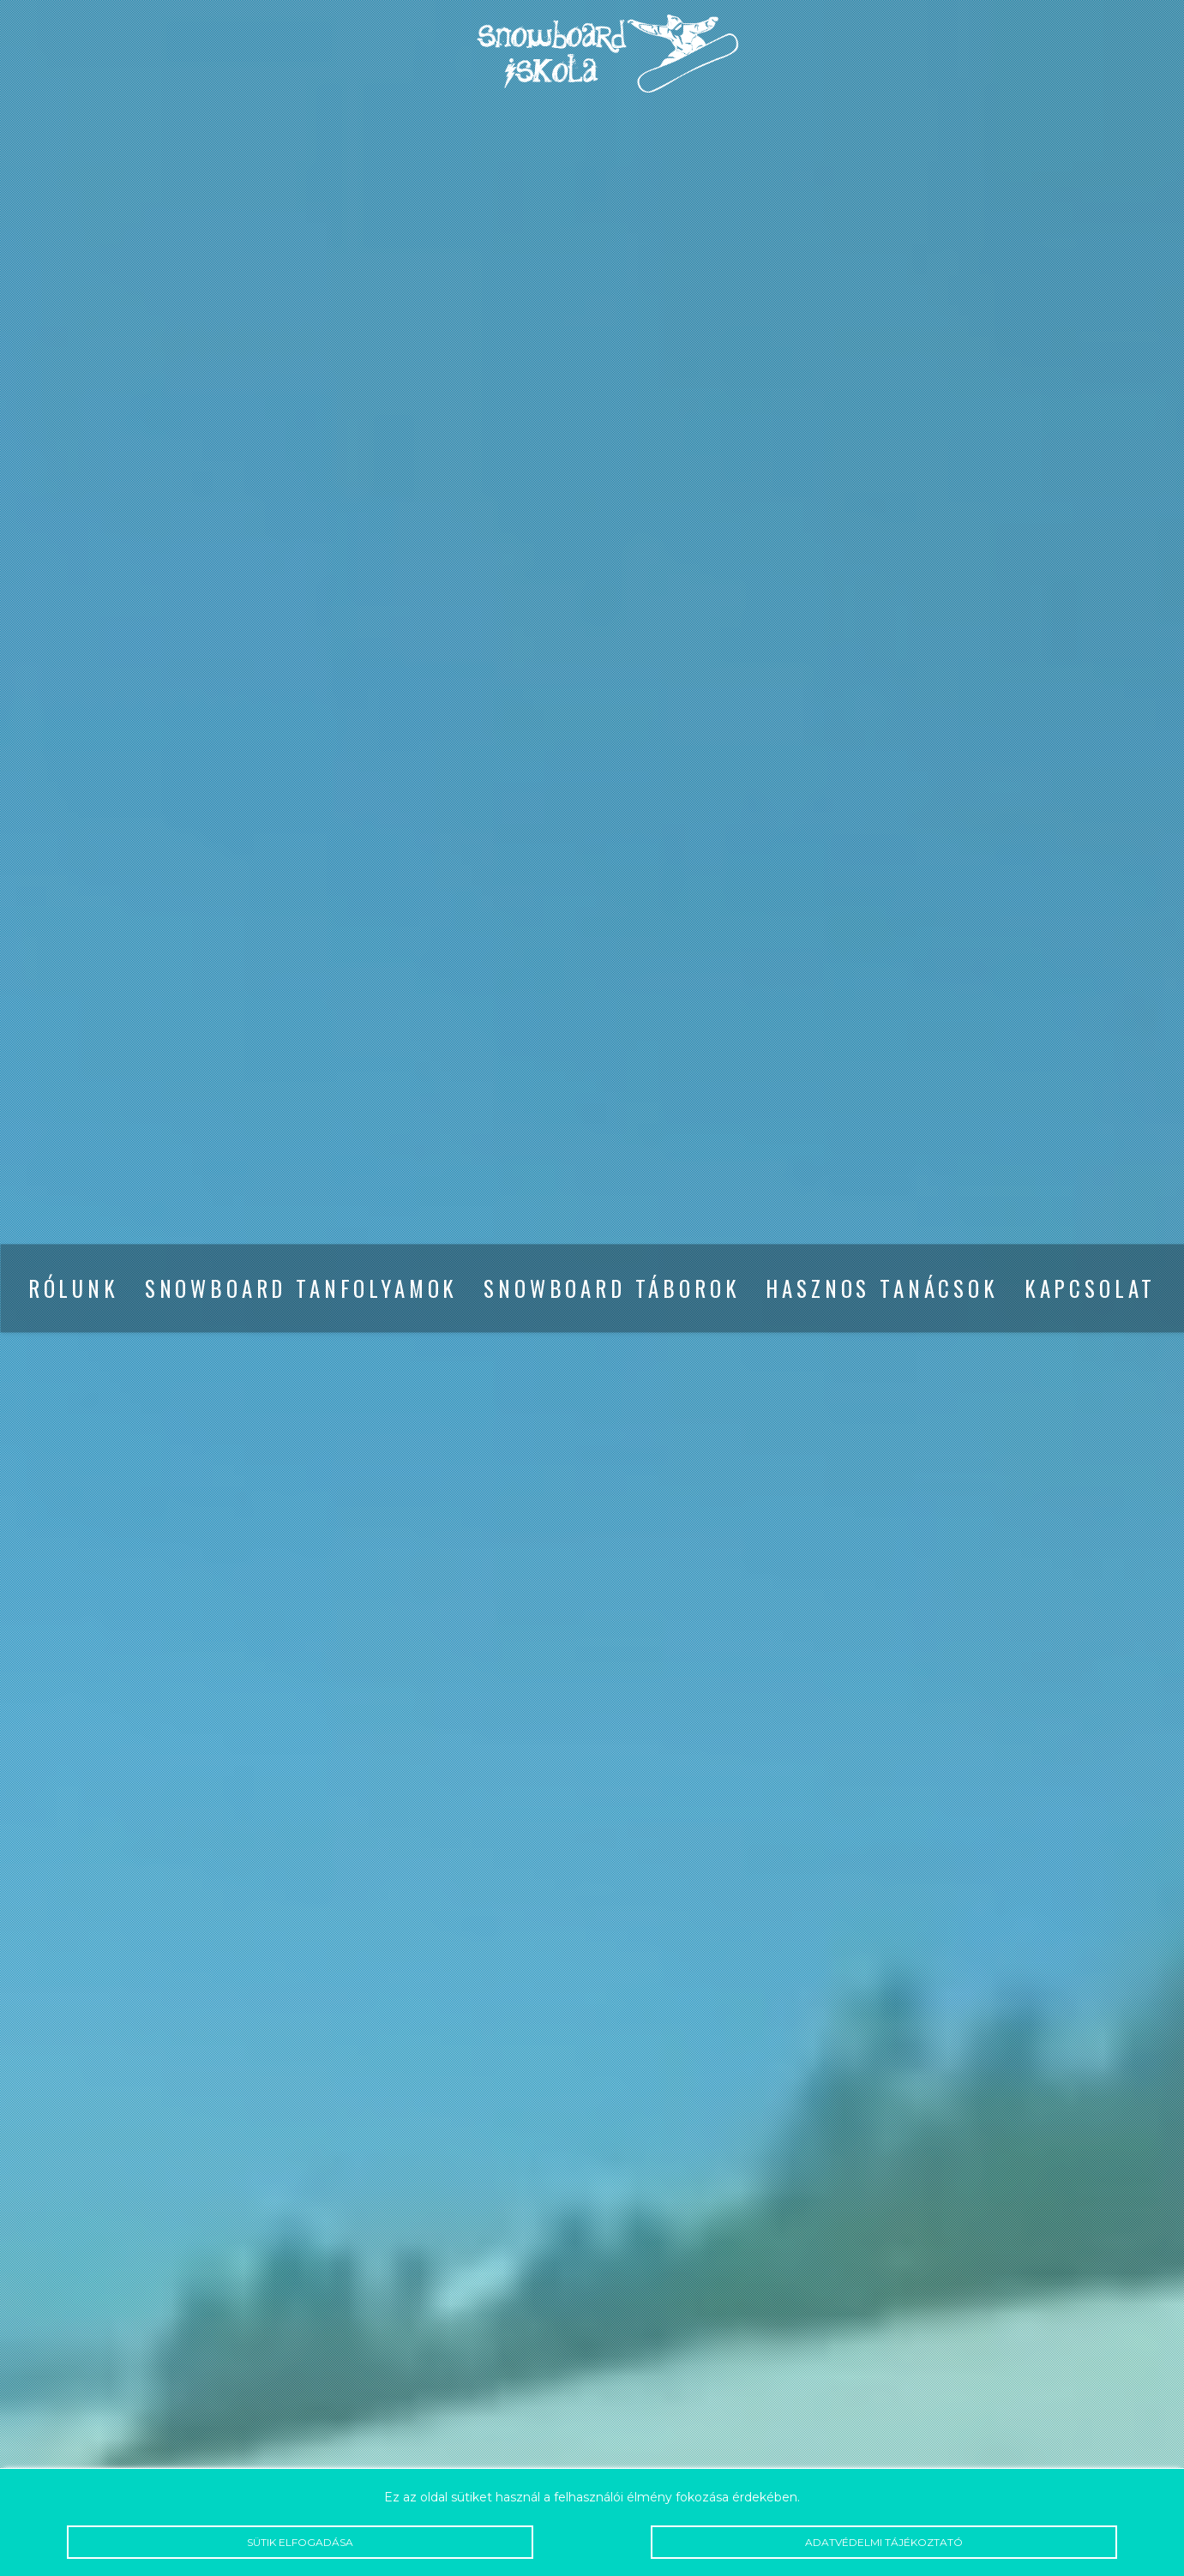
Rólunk (73, 1288)
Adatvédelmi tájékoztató (883, 2542)
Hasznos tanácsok (882, 1288)
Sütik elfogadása (300, 2542)
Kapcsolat (1091, 1288)
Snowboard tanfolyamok (302, 1288)
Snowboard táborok (612, 1288)
